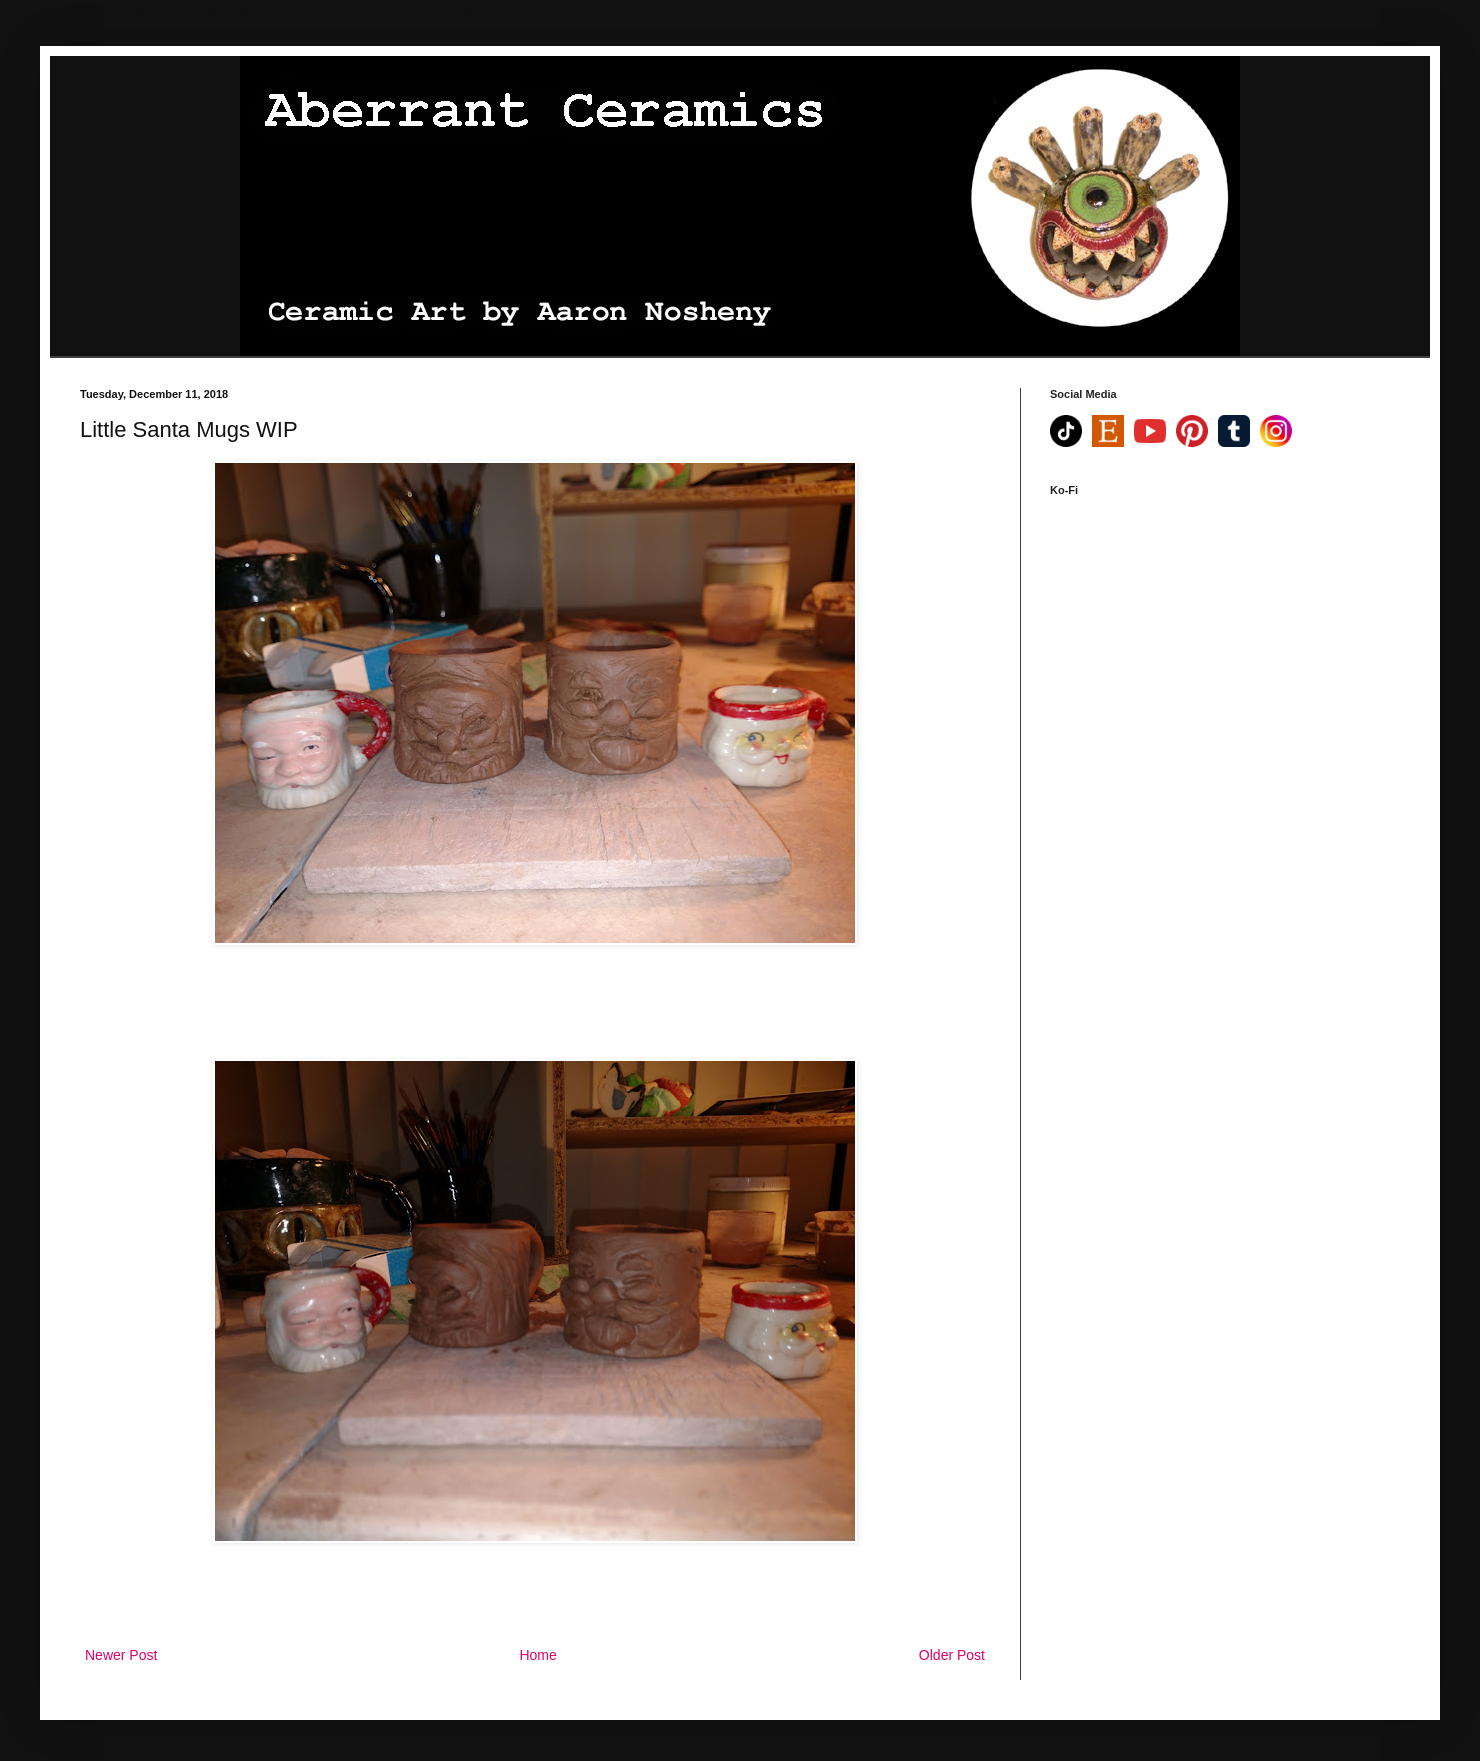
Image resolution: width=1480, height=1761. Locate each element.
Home (537, 1655)
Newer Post (121, 1655)
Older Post (952, 1655)
